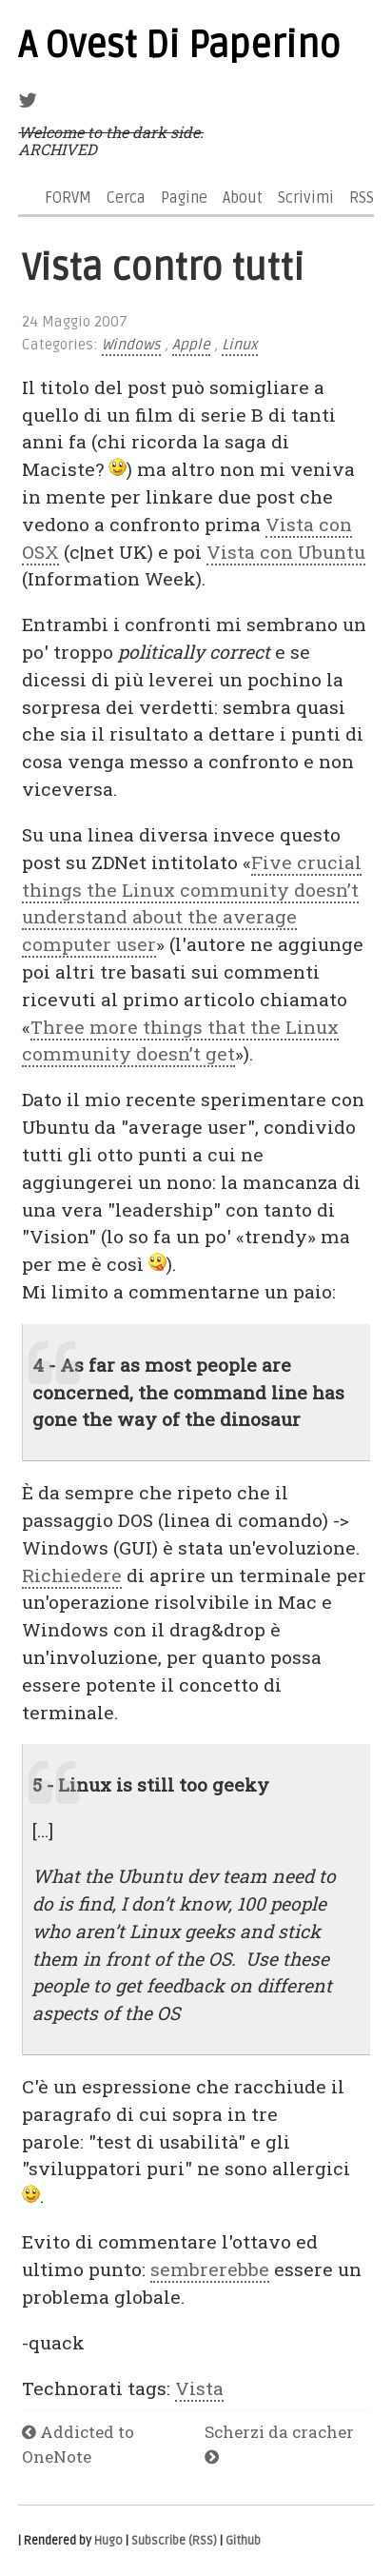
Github (243, 2540)
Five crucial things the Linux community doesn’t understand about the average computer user (192, 903)
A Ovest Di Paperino (179, 46)
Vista (199, 2388)
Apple (191, 345)
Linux (240, 345)
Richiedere (72, 1575)
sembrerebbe (209, 2269)
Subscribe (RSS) (174, 2540)
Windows (131, 345)
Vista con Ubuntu (285, 552)
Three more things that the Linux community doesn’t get (180, 1040)
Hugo (108, 2540)
